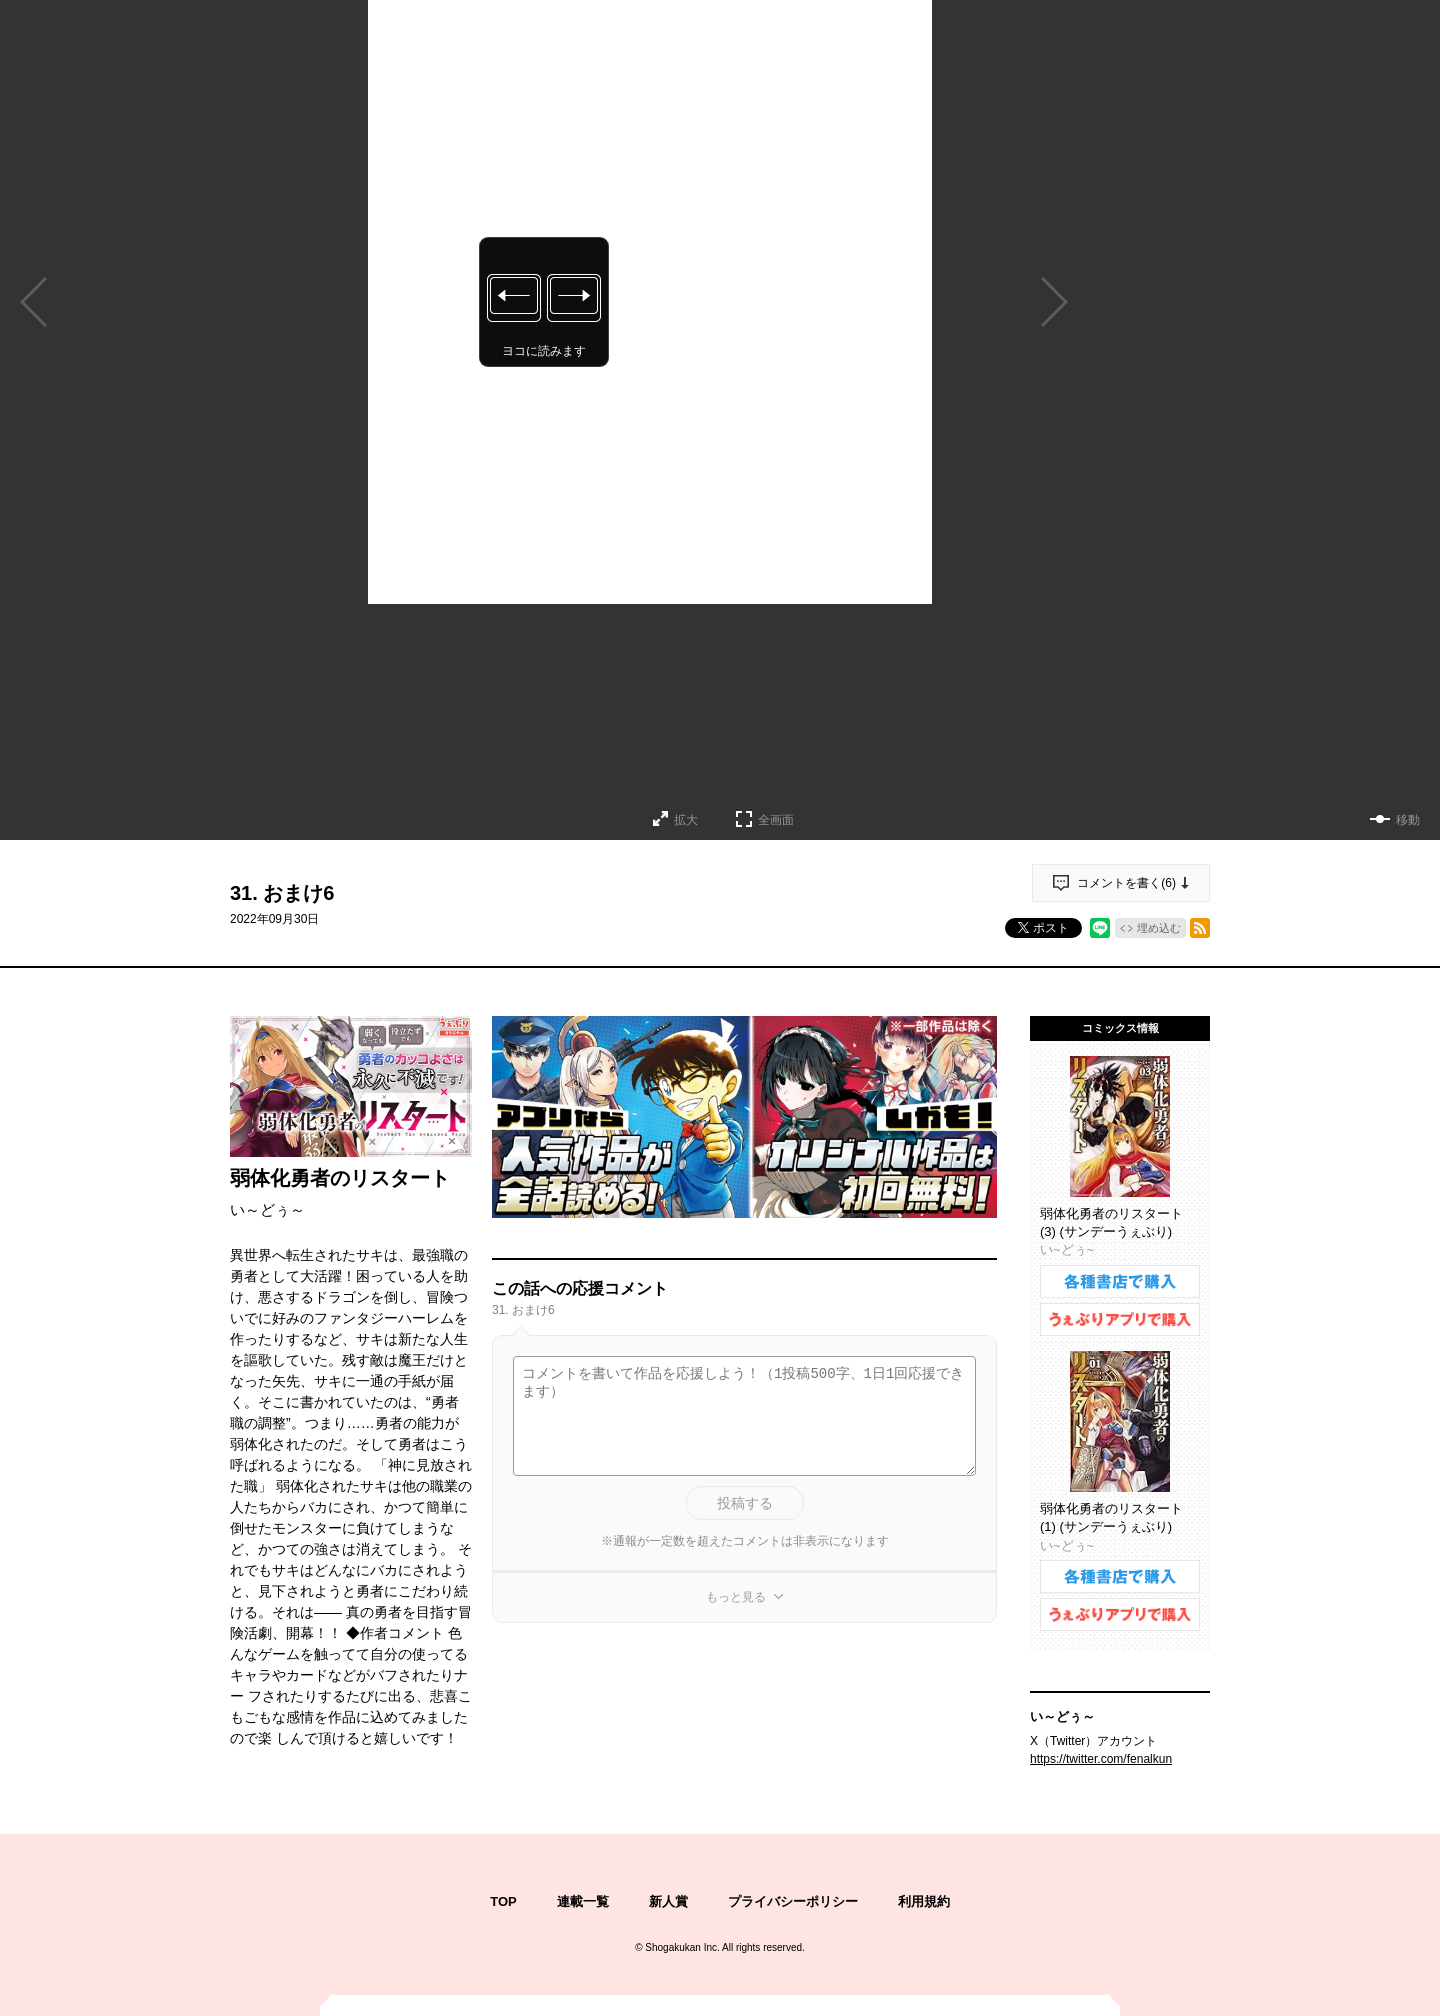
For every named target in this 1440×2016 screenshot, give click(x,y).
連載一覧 (583, 1901)
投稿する (745, 1503)
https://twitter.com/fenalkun (1101, 1759)
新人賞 (668, 1901)
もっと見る (736, 1597)
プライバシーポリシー (793, 1901)
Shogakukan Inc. (682, 1947)
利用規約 (924, 1901)
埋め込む (1159, 928)
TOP (503, 1901)
